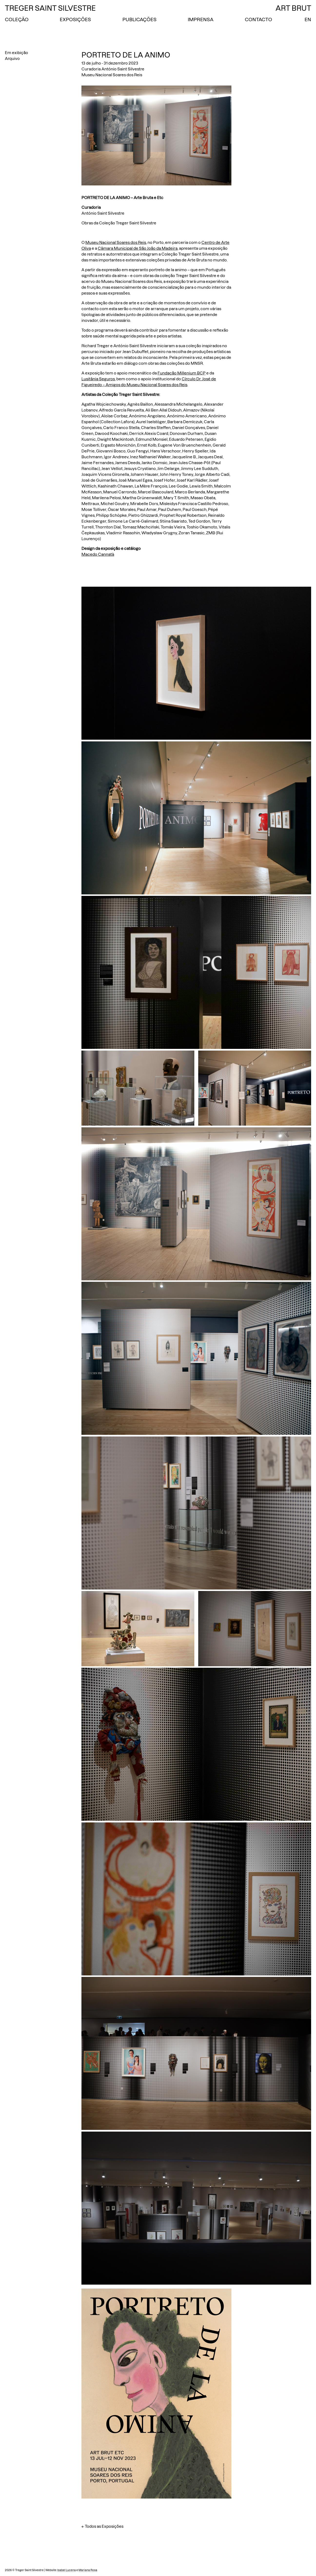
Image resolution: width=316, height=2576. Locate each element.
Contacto (258, 19)
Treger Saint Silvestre (50, 8)
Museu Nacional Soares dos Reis (115, 242)
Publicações (139, 19)
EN (308, 19)
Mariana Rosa (88, 2570)
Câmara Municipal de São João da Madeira (138, 248)
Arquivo (12, 58)
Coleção (17, 19)
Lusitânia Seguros (98, 379)
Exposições (75, 19)
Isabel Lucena (66, 2570)
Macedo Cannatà (97, 554)
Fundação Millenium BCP (182, 373)
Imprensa (200, 19)
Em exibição (16, 52)
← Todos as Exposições (102, 2526)
